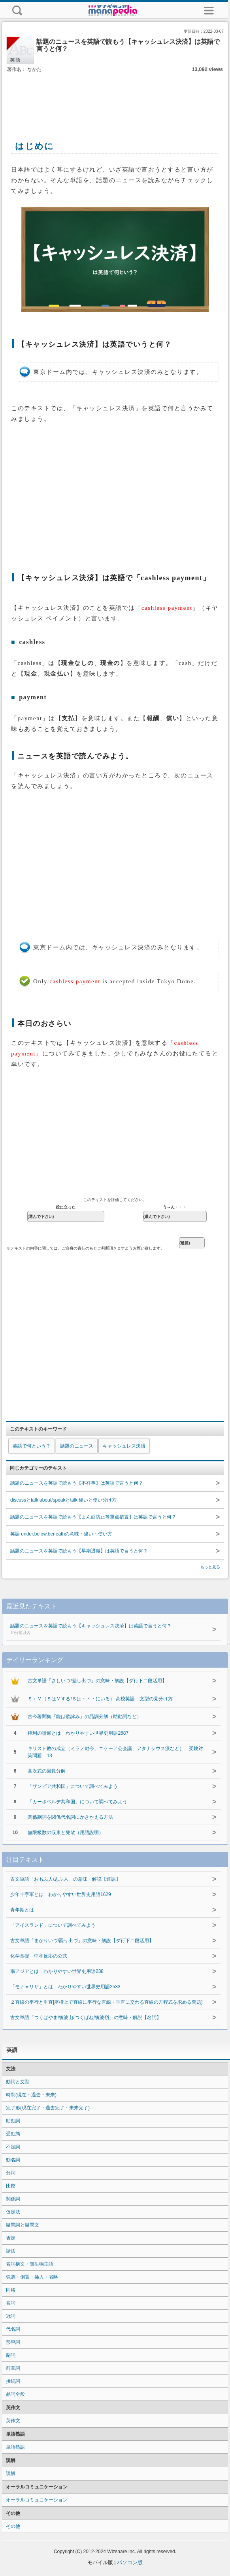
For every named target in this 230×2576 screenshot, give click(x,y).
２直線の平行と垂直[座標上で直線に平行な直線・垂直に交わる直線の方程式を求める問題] (106, 2002)
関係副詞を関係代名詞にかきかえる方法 (70, 1817)
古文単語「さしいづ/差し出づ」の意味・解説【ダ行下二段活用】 (97, 1680)
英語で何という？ (32, 1446)
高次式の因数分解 (47, 1771)
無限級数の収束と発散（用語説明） (66, 1832)
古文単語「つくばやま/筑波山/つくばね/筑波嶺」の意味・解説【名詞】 (85, 2017)
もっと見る (210, 1567)
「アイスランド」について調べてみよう (53, 1925)
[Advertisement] (115, 98)
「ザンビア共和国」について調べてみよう (73, 1786)
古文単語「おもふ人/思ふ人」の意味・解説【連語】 (65, 1879)
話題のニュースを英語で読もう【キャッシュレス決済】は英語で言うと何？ (106, 1629)
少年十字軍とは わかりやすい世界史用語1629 (60, 1894)
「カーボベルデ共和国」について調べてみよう (77, 1802)
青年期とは (22, 1910)
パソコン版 (130, 2562)
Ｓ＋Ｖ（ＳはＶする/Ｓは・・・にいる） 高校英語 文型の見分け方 (100, 1699)
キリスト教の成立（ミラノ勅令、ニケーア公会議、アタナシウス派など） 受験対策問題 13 (115, 1752)
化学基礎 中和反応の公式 (38, 1956)
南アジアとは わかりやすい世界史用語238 (57, 1971)
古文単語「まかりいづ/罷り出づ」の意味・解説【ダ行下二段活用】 (82, 1940)
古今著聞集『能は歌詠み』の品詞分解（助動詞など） (84, 1716)
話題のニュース (76, 1446)
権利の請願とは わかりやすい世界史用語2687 (78, 1733)
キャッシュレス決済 (124, 1446)
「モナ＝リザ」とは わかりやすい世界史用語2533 (65, 1986)
